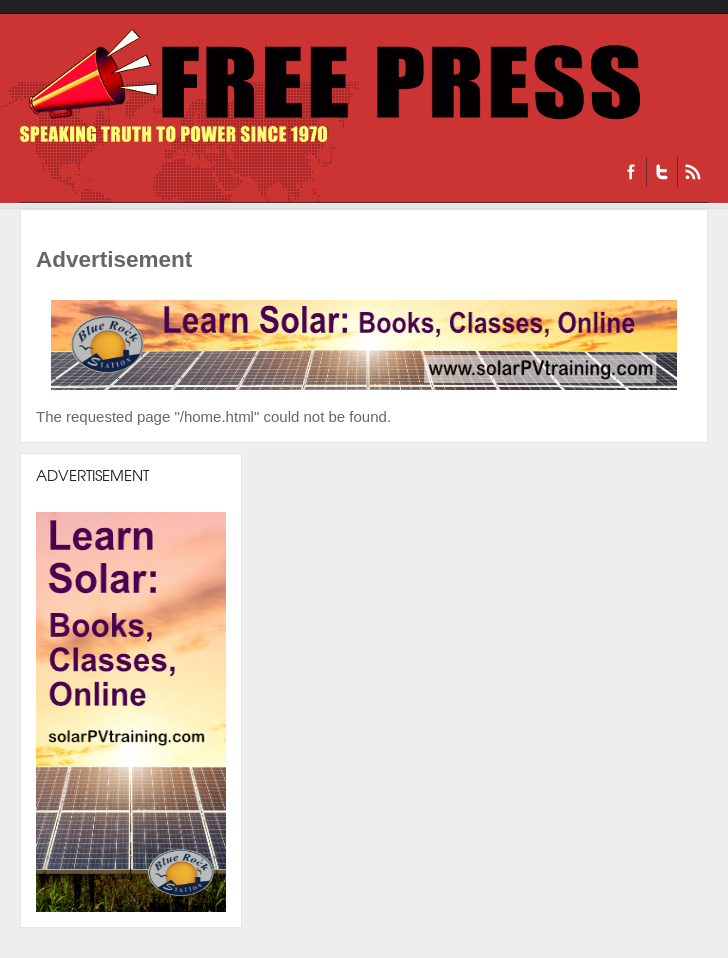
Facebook (631, 172)
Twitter (661, 172)
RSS (692, 172)
